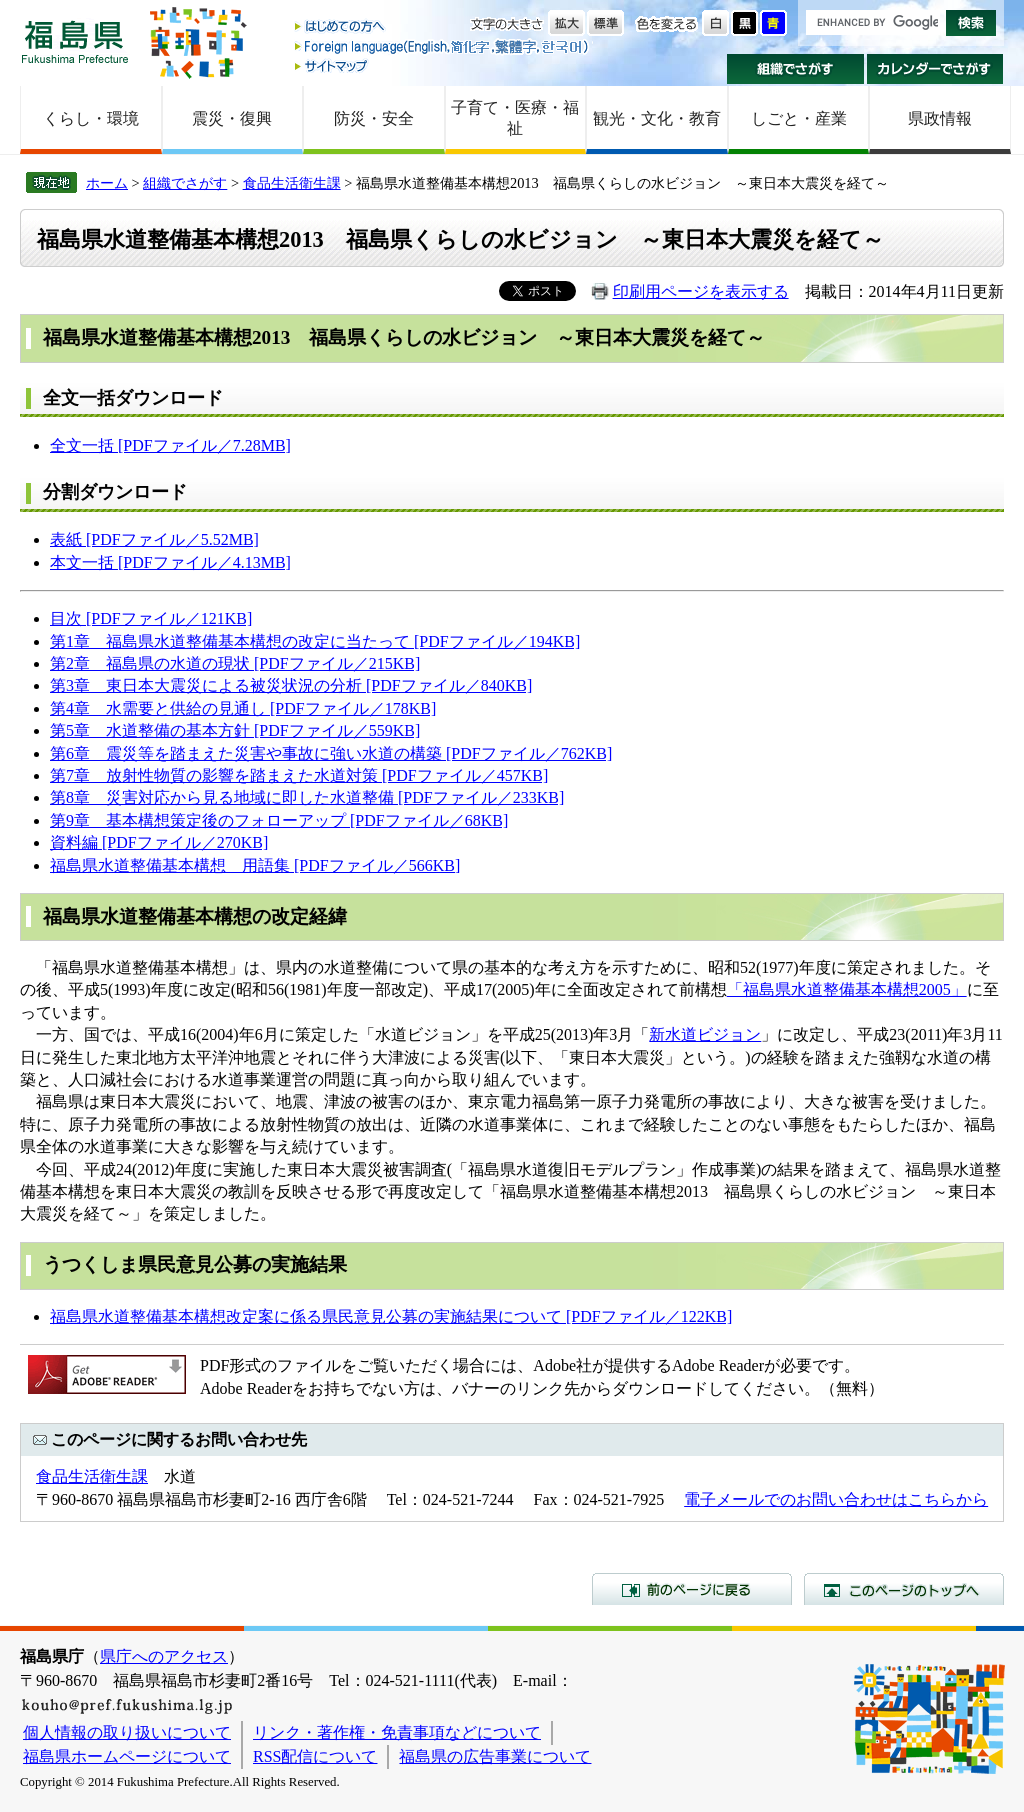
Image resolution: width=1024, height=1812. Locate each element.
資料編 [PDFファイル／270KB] (159, 842)
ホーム (107, 183)
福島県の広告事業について (495, 1756)
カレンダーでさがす (935, 69)
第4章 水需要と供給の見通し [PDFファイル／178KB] (243, 708)
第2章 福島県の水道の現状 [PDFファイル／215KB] (235, 663)
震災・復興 (232, 118)
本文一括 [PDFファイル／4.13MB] (170, 562)
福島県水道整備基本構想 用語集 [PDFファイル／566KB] (255, 865)
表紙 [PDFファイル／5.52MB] (154, 539)
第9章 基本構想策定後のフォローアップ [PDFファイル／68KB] (279, 820)
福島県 (75, 41)
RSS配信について (315, 1756)
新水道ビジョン (705, 1034)
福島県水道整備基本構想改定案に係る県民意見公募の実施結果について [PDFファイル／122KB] (391, 1316)
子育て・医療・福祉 (515, 118)
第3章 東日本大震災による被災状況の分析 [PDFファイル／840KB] (291, 685)
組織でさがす (795, 69)
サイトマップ (443, 65)
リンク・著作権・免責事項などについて (397, 1732)
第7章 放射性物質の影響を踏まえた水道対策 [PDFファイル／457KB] (299, 775)
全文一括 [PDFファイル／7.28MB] (170, 445)
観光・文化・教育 (657, 118)
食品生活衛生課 (292, 183)
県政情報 (940, 118)
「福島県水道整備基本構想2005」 (847, 989)
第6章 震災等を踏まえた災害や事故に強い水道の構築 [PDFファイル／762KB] (331, 753)
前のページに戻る (692, 1589)
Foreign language (443, 46)
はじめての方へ (443, 27)
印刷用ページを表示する (701, 291)
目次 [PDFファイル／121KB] (151, 618)
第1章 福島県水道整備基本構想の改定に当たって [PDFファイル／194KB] (315, 641)
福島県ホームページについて (127, 1756)
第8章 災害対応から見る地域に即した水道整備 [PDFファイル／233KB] (307, 797)
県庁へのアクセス (164, 1656)
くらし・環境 (91, 118)
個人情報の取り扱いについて (127, 1732)
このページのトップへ (904, 1589)
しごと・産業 (799, 118)
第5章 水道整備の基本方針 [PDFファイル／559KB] (235, 730)
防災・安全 (374, 118)
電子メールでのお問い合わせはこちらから (836, 1499)
